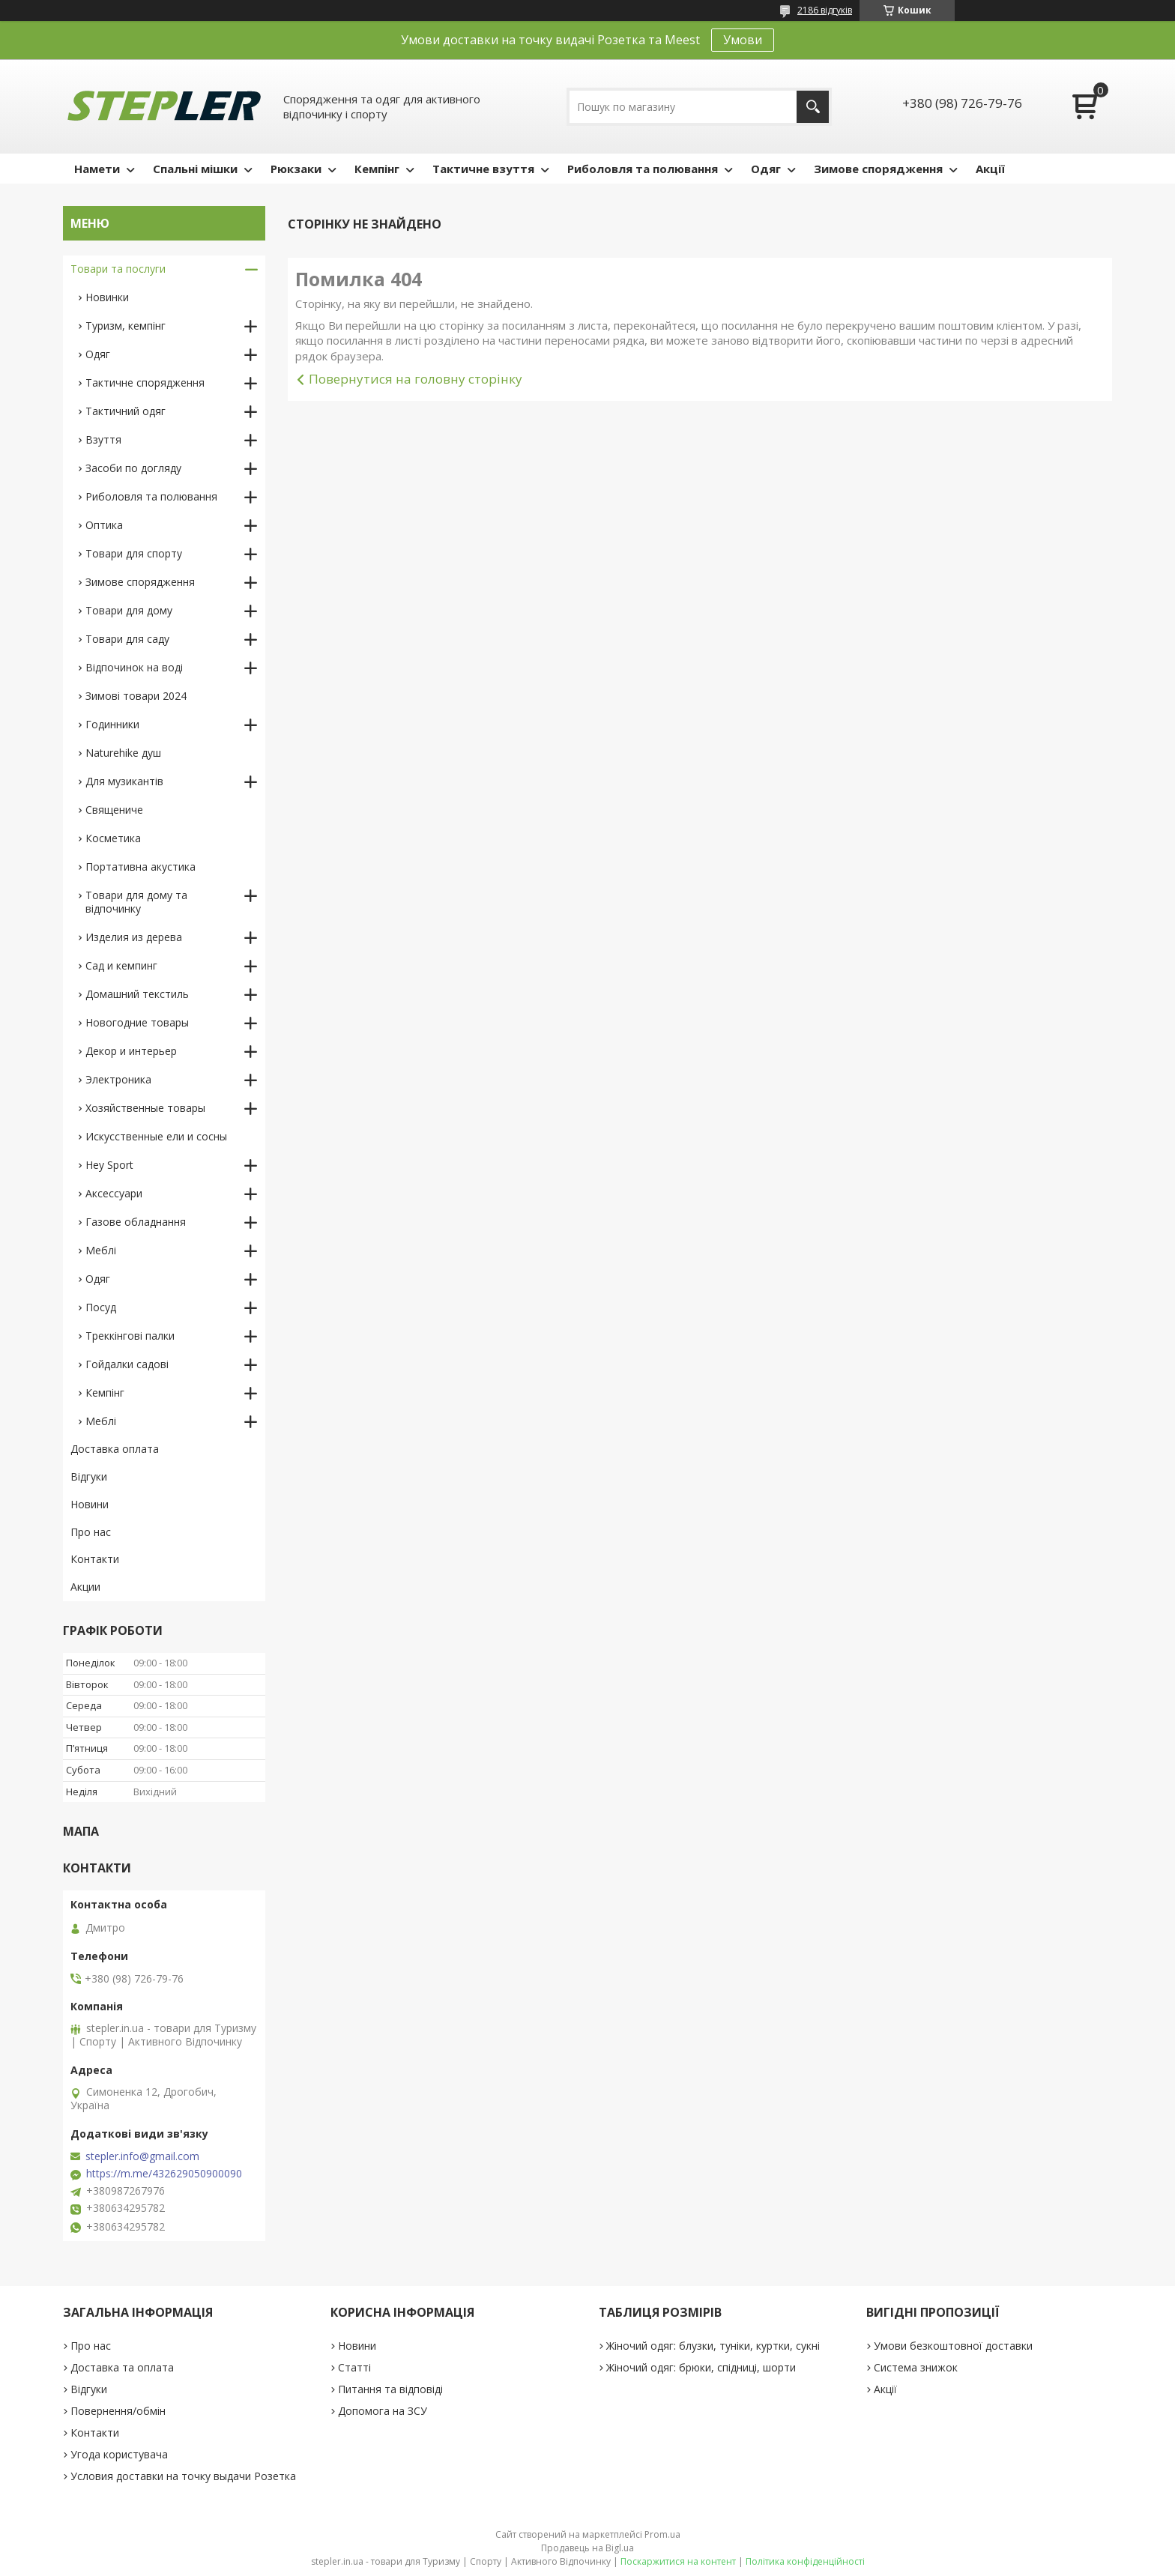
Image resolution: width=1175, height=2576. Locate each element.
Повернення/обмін (118, 2411)
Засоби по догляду (133, 468)
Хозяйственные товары (145, 1108)
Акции (85, 1586)
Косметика (113, 838)
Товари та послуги (118, 268)
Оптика (104, 525)
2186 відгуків (824, 10)
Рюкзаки (296, 168)
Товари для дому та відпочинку (136, 902)
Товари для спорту (133, 553)
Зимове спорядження (878, 168)
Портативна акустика (140, 866)
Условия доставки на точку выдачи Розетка (183, 2476)
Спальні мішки (195, 168)
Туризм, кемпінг (125, 325)
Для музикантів (124, 781)
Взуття (103, 439)
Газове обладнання (135, 1222)
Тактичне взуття (483, 168)
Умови (742, 39)
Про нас (90, 1532)
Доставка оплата (114, 1449)
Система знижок (916, 2367)
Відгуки (88, 1476)
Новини (89, 1504)
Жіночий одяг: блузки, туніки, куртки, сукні (713, 2345)
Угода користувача (119, 2454)
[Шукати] (813, 107)
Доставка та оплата (122, 2367)
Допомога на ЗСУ (382, 2411)
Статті (354, 2367)
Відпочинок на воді (134, 667)
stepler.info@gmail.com (142, 2156)
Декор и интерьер (131, 1051)
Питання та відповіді (390, 2389)
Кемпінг (376, 168)
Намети (97, 168)
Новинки (107, 297)
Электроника (118, 1079)
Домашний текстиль (137, 994)
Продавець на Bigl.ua (587, 2548)
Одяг (766, 168)
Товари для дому (128, 610)
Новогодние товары (137, 1022)
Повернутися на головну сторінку (415, 378)
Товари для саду (127, 639)
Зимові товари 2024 (136, 696)
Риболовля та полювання (642, 168)
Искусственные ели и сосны (156, 1136)
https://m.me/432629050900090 (164, 2173)
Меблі (100, 1250)
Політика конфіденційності (805, 2561)
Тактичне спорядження (145, 382)
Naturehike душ (123, 753)
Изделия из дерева (133, 937)
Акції (990, 168)
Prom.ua (662, 2534)
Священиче (114, 809)
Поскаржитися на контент (678, 2561)
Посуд (100, 1307)
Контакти (94, 1559)
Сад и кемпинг (121, 965)
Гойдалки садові (127, 1364)
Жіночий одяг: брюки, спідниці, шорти (701, 2367)
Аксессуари (113, 1193)
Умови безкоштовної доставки (953, 2345)
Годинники (112, 724)
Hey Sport (109, 1165)
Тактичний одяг (125, 411)
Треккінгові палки (130, 1335)
